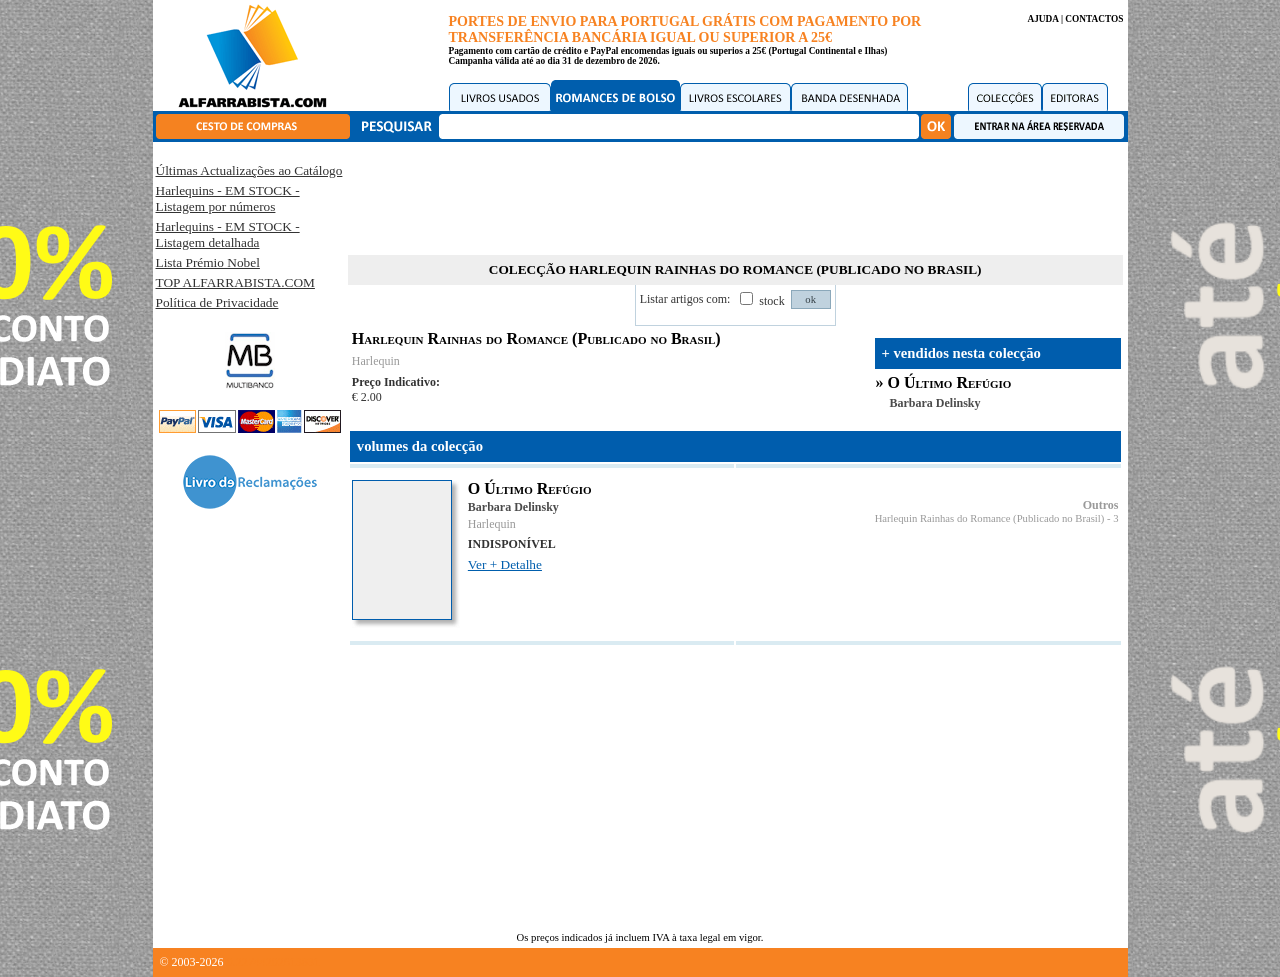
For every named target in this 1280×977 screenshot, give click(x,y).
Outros (1101, 505)
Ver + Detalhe (505, 564)
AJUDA (1042, 19)
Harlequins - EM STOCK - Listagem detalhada (228, 234)
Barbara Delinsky (935, 403)
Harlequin (376, 361)
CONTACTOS (1094, 19)
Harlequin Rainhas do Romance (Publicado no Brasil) (990, 518)
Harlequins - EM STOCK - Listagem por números (228, 198)
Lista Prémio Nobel (208, 262)
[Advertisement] (735, 195)
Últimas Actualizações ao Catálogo (249, 170)
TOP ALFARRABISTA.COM (235, 282)
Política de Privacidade (217, 302)
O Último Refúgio (950, 382)
